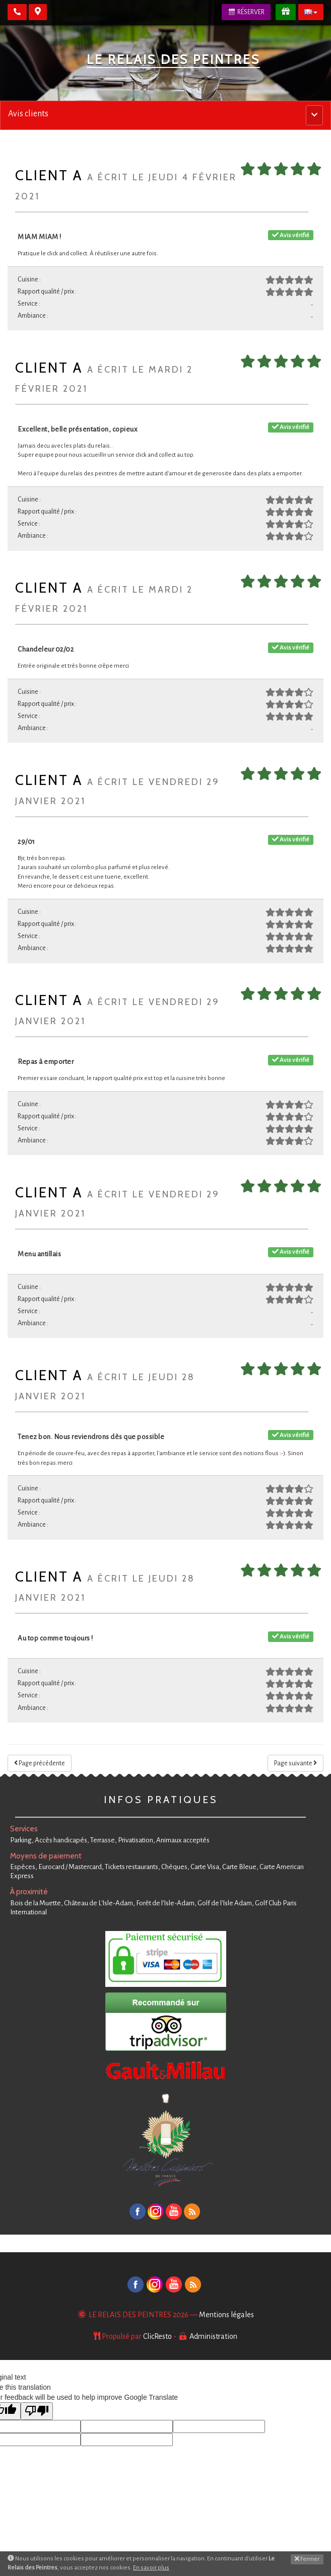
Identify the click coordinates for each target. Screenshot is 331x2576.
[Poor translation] (37, 2411)
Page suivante (295, 1763)
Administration (213, 2336)
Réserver (246, 12)
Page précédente (39, 1763)
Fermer (307, 2558)
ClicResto (157, 2336)
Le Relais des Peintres (173, 59)
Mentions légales (226, 2315)
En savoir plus (151, 2567)
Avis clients (28, 113)
